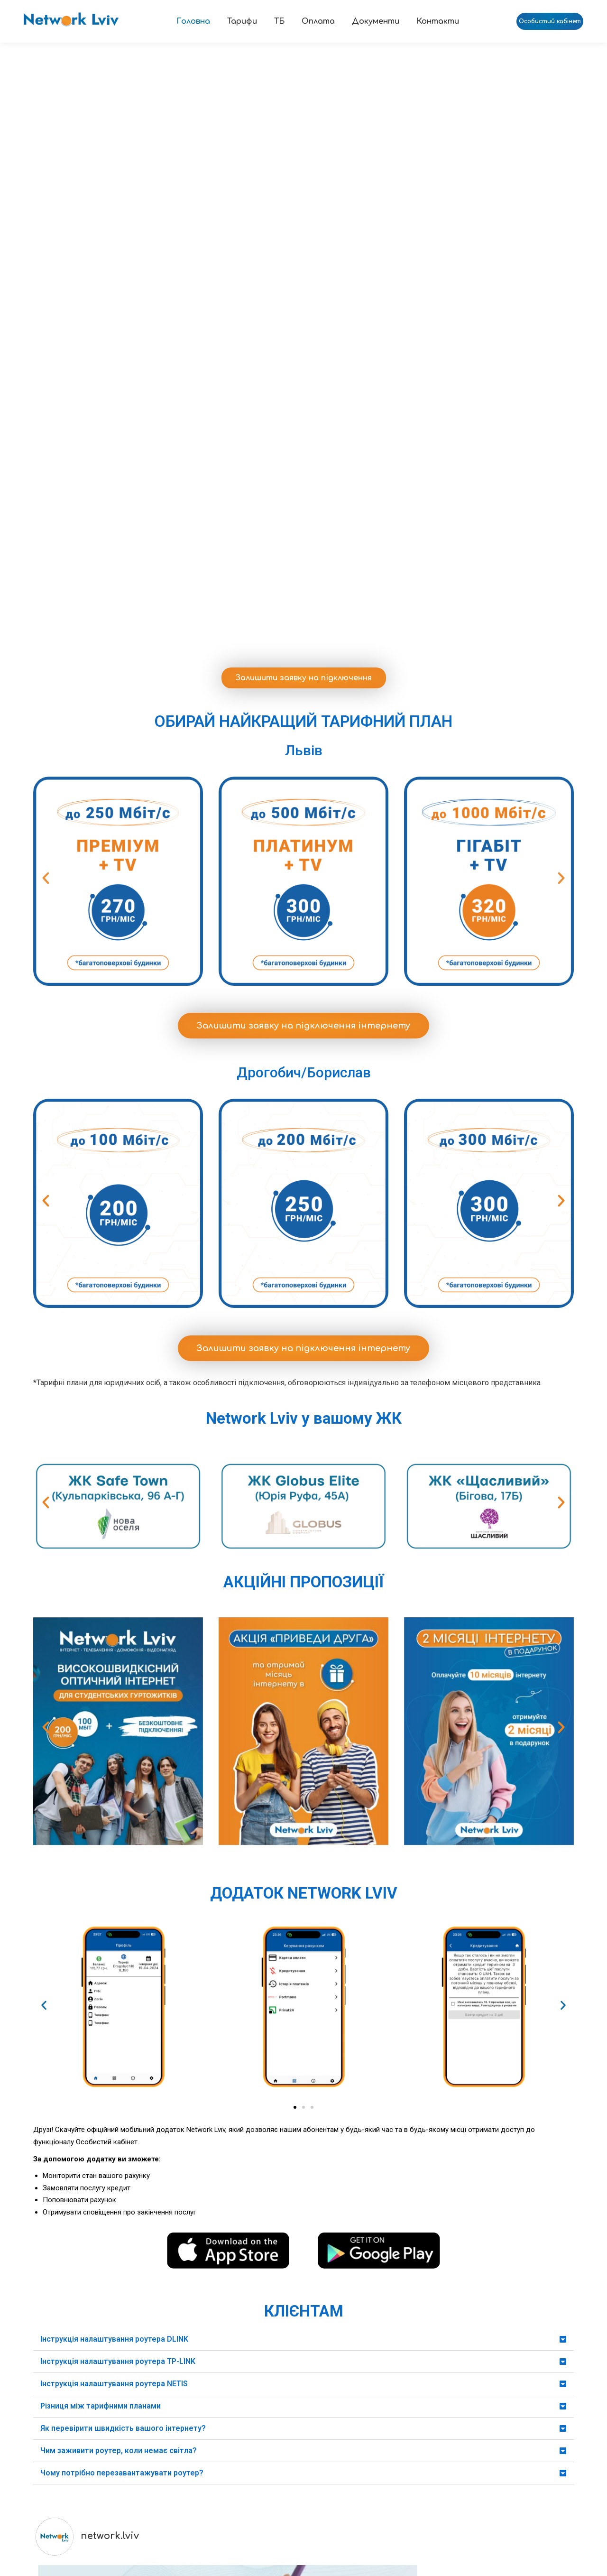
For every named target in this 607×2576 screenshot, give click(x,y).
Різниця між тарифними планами (100, 2011)
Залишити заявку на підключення (304, 283)
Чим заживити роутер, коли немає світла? (118, 2055)
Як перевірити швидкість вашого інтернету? (123, 2033)
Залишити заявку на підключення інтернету (303, 631)
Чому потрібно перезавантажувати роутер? (121, 2078)
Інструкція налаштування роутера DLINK (114, 1944)
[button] (46, 483)
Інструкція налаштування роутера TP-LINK (117, 1966)
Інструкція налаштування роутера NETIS (114, 1988)
